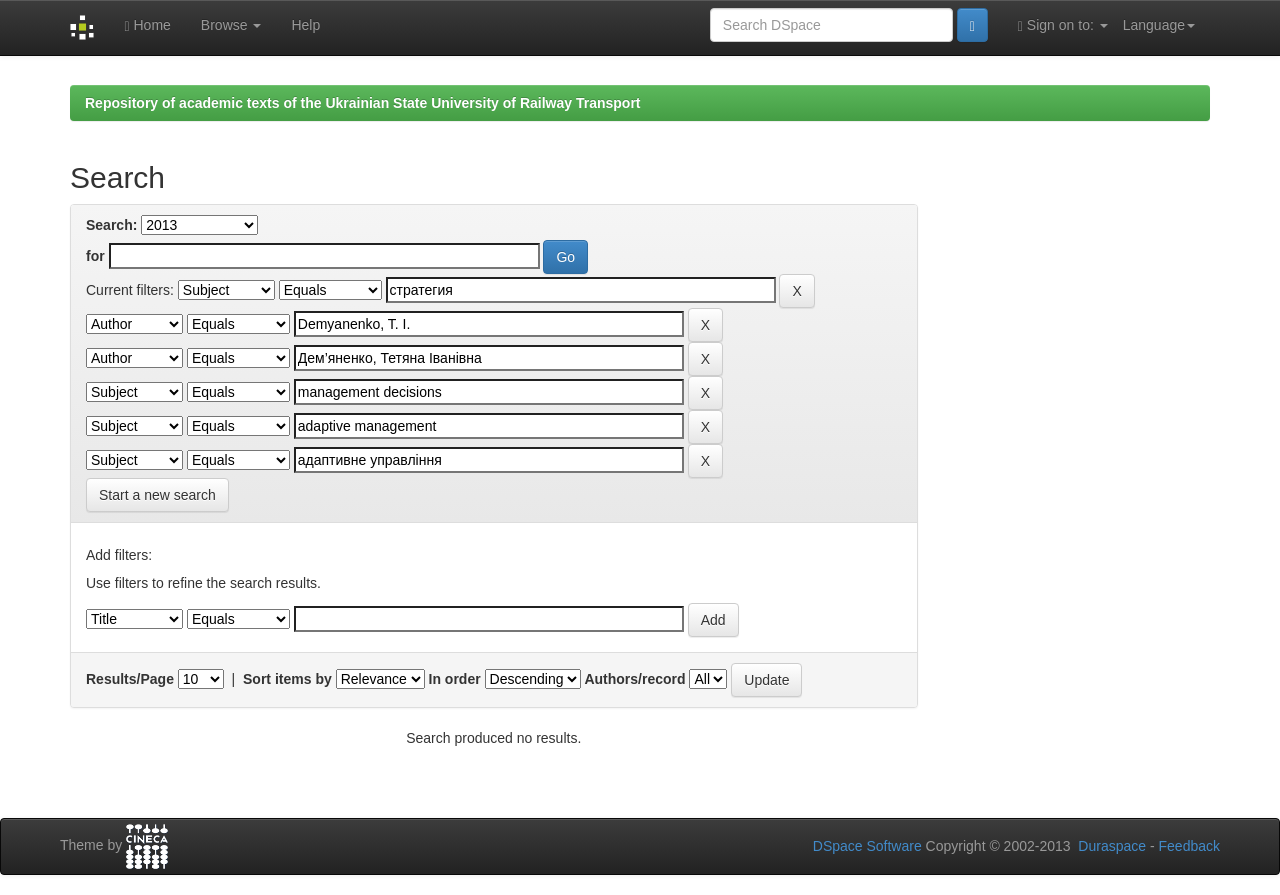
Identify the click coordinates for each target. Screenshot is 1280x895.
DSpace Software (867, 846)
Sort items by (287, 679)
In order (455, 679)
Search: (111, 225)
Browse (231, 25)
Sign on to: (1063, 25)
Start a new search (157, 495)
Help (305, 25)
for (95, 256)
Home (147, 25)
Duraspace (1112, 846)
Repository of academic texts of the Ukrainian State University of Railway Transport (363, 103)
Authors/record (634, 679)
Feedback (1189, 846)
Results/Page (130, 679)
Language (1159, 25)
